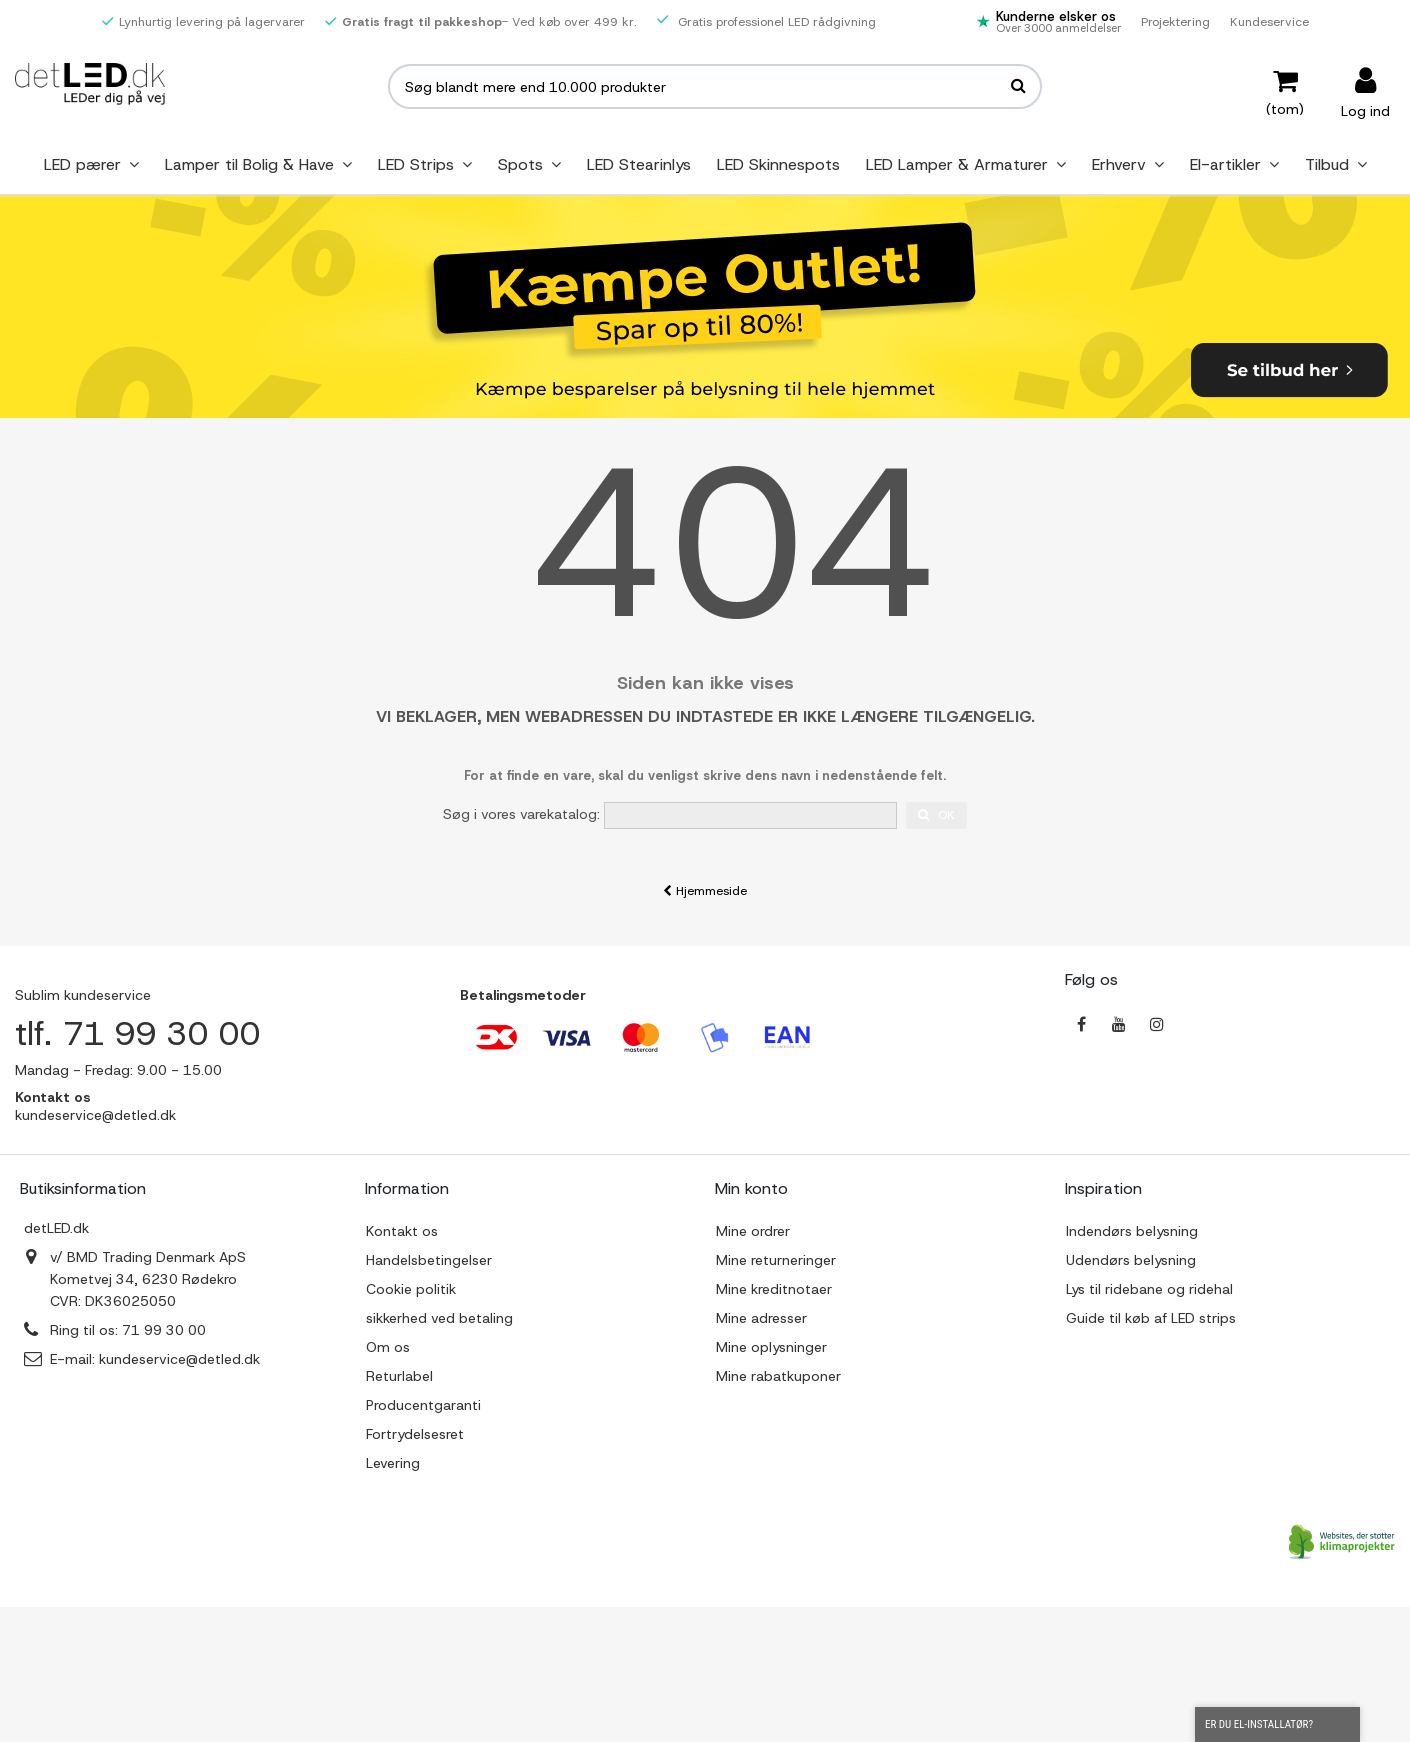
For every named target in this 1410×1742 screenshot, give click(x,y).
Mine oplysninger (771, 1347)
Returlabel (399, 1376)
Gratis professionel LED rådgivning (766, 22)
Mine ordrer (753, 1231)
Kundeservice (1269, 22)
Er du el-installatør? (1277, 1725)
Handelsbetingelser (429, 1260)
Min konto (751, 1188)
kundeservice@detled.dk (179, 1359)
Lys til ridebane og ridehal (1149, 1289)
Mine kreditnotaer (774, 1289)
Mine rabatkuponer (778, 1376)
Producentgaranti (423, 1405)
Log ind (1365, 109)
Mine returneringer (776, 1260)
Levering (393, 1463)
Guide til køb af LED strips (1151, 1318)
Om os (388, 1347)
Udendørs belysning (1131, 1260)
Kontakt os (402, 1231)
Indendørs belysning (1132, 1231)
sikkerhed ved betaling (439, 1318)
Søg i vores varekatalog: (521, 814)
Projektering (1175, 22)
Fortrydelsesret (415, 1434)
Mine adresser (761, 1318)
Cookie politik (411, 1289)
